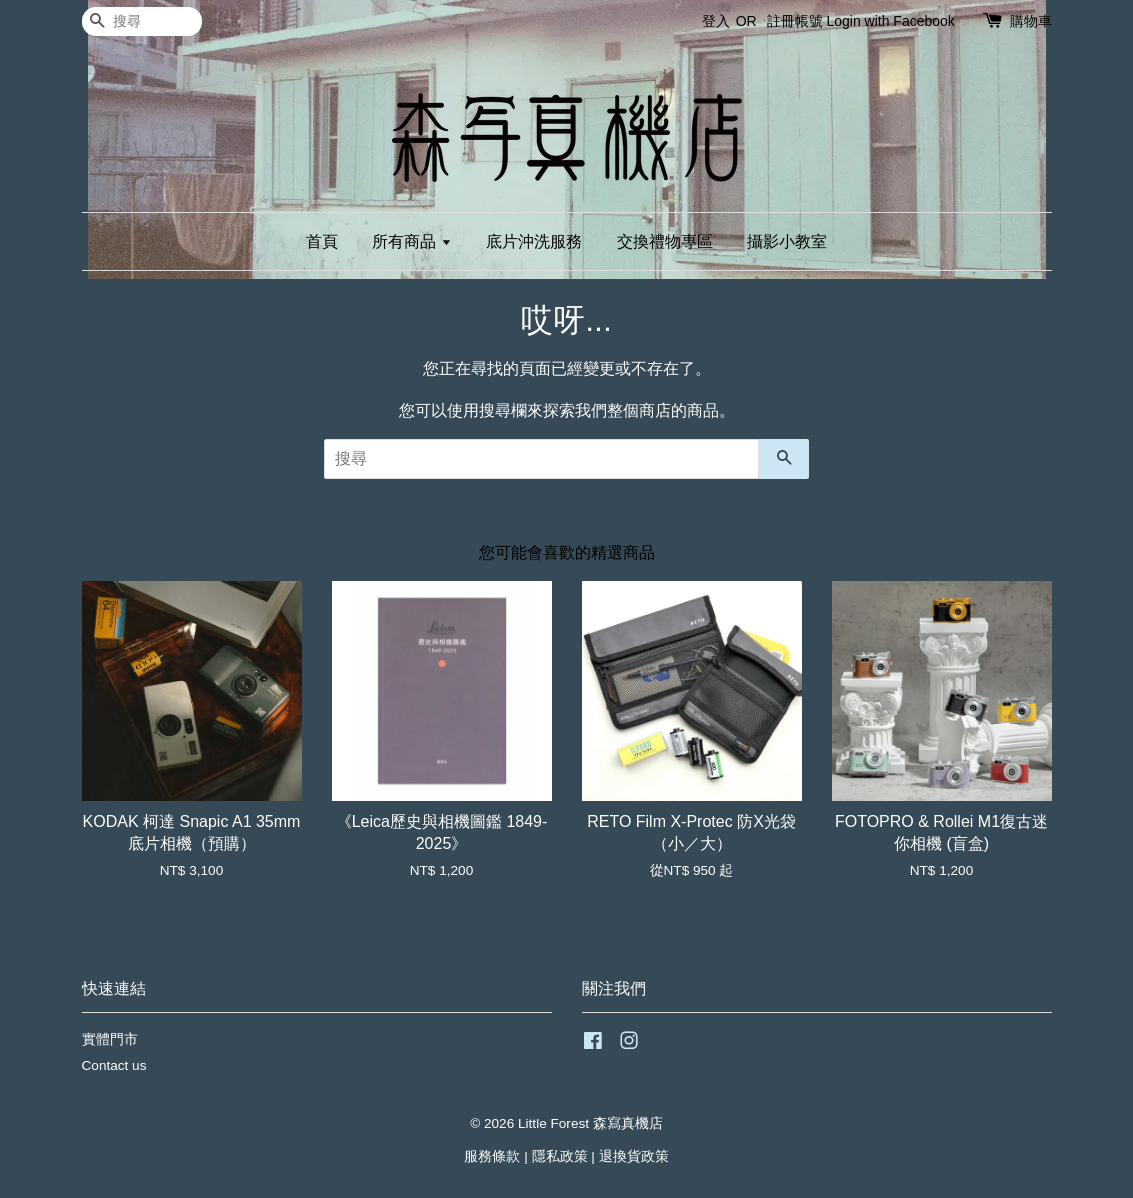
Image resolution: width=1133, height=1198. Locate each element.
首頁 (322, 241)
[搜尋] (142, 21)
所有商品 (411, 241)
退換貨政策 (634, 1156)
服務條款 (492, 1156)
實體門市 (110, 1039)
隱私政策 (560, 1156)
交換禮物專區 (665, 241)
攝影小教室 (787, 241)
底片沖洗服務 (534, 241)
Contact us (114, 1065)
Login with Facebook (890, 21)
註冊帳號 (795, 21)
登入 (716, 21)
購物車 (1031, 21)
